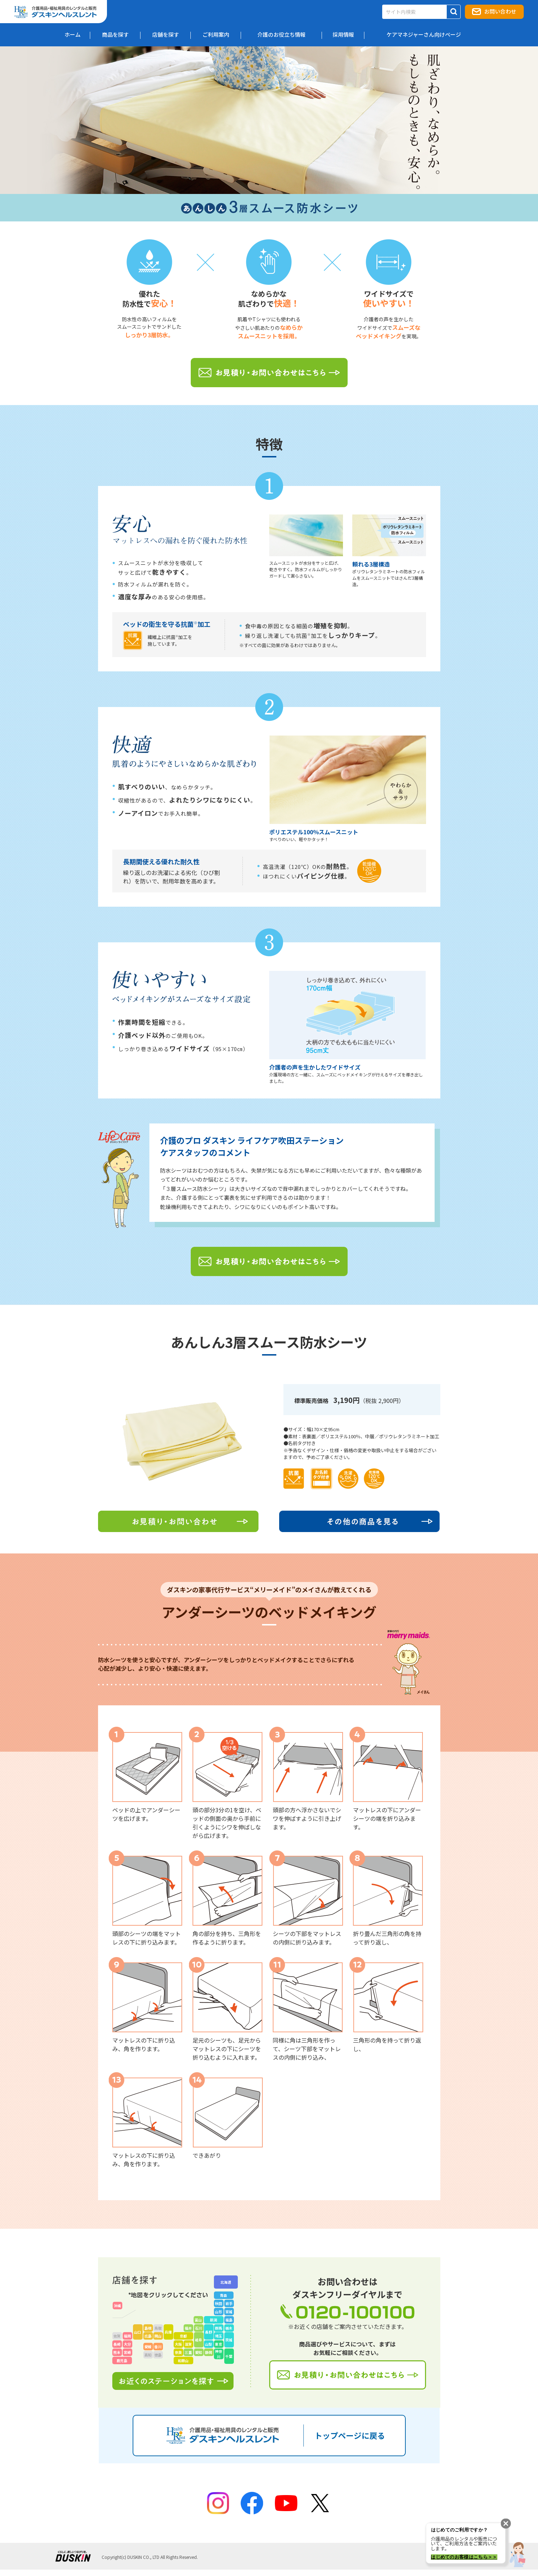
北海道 (225, 2282)
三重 (188, 2352)
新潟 (213, 2320)
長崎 (117, 2344)
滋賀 (188, 2344)
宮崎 (127, 2352)
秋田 (218, 2303)
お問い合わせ (500, 11)
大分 (127, 2344)
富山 (198, 2320)
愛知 (198, 2352)
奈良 (178, 2352)
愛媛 (148, 2346)
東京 (218, 2344)
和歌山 (183, 2360)
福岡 (127, 2336)
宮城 (228, 2311)
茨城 (228, 2339)
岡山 (158, 2336)
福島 (228, 2320)
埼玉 (218, 2336)
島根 (148, 2328)
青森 (223, 2295)
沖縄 (117, 2305)
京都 (183, 2336)
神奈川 (218, 2354)
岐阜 (198, 2339)
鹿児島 (122, 2360)
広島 (148, 2336)
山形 (218, 2311)
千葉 (228, 2356)
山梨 (208, 2344)
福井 (188, 2328)
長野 (208, 2332)
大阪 (178, 2344)
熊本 (117, 2352)
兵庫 (168, 2332)
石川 (198, 2328)
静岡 (208, 2352)
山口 (137, 2332)
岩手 (228, 2303)
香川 (158, 2346)
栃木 (228, 2328)
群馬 (218, 2328)
